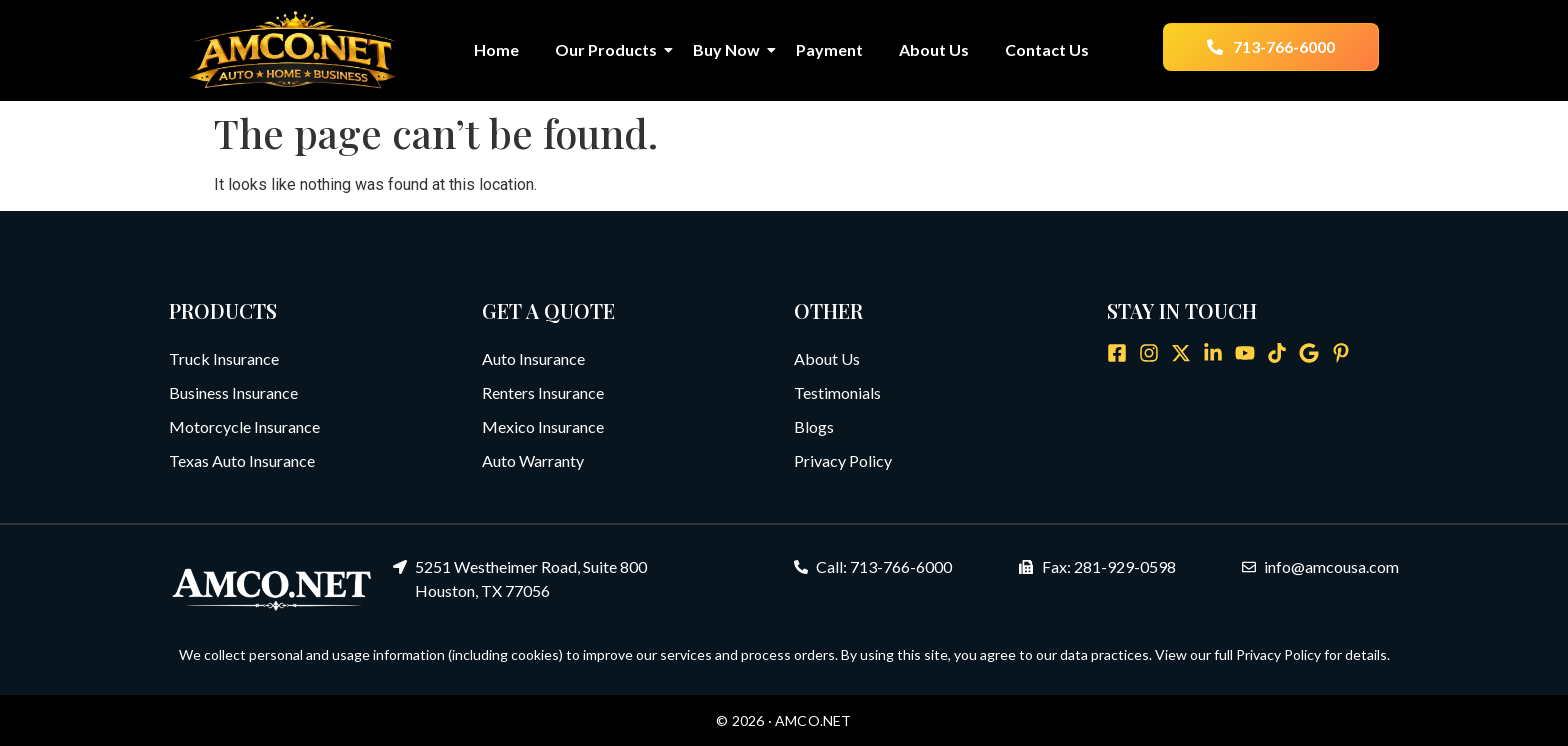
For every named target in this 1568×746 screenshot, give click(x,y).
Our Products (610, 49)
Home (496, 49)
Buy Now (730, 49)
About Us (934, 49)
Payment (829, 49)
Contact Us (1047, 49)
